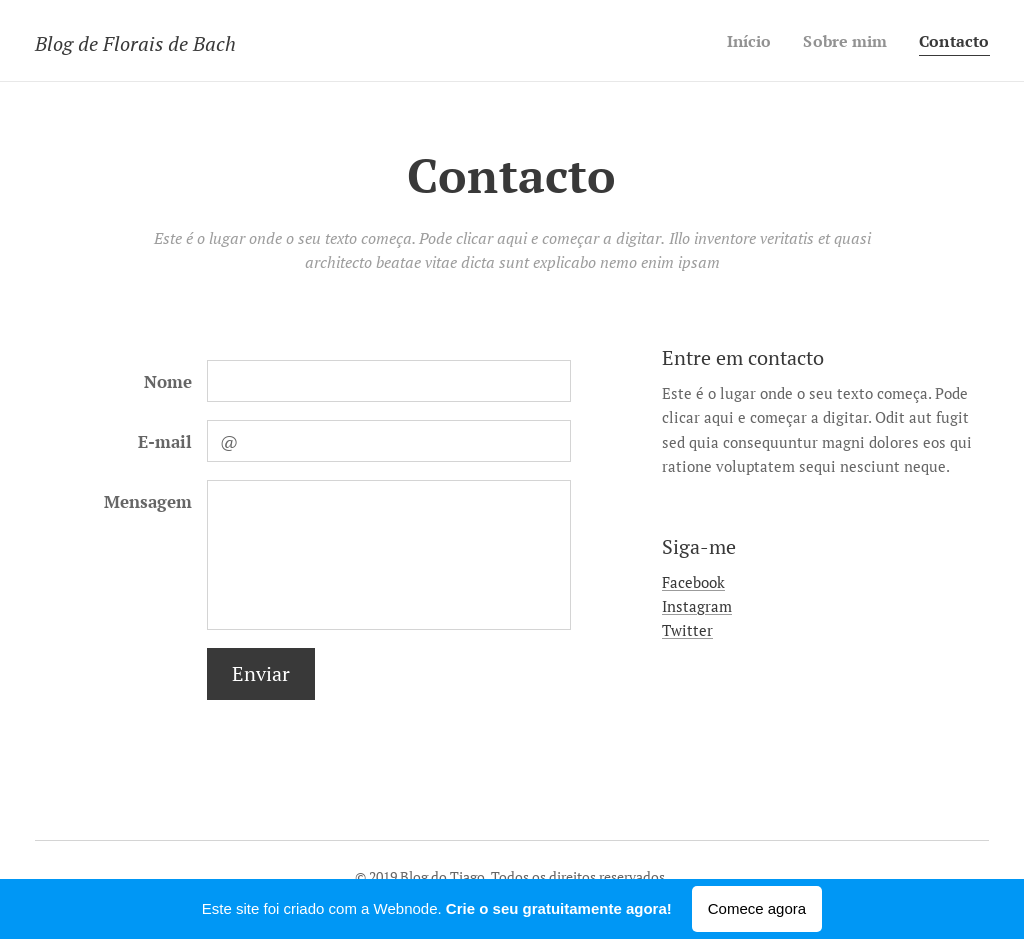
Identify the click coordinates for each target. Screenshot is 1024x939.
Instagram (697, 606)
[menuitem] (741, 41)
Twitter (687, 630)
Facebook (693, 582)
